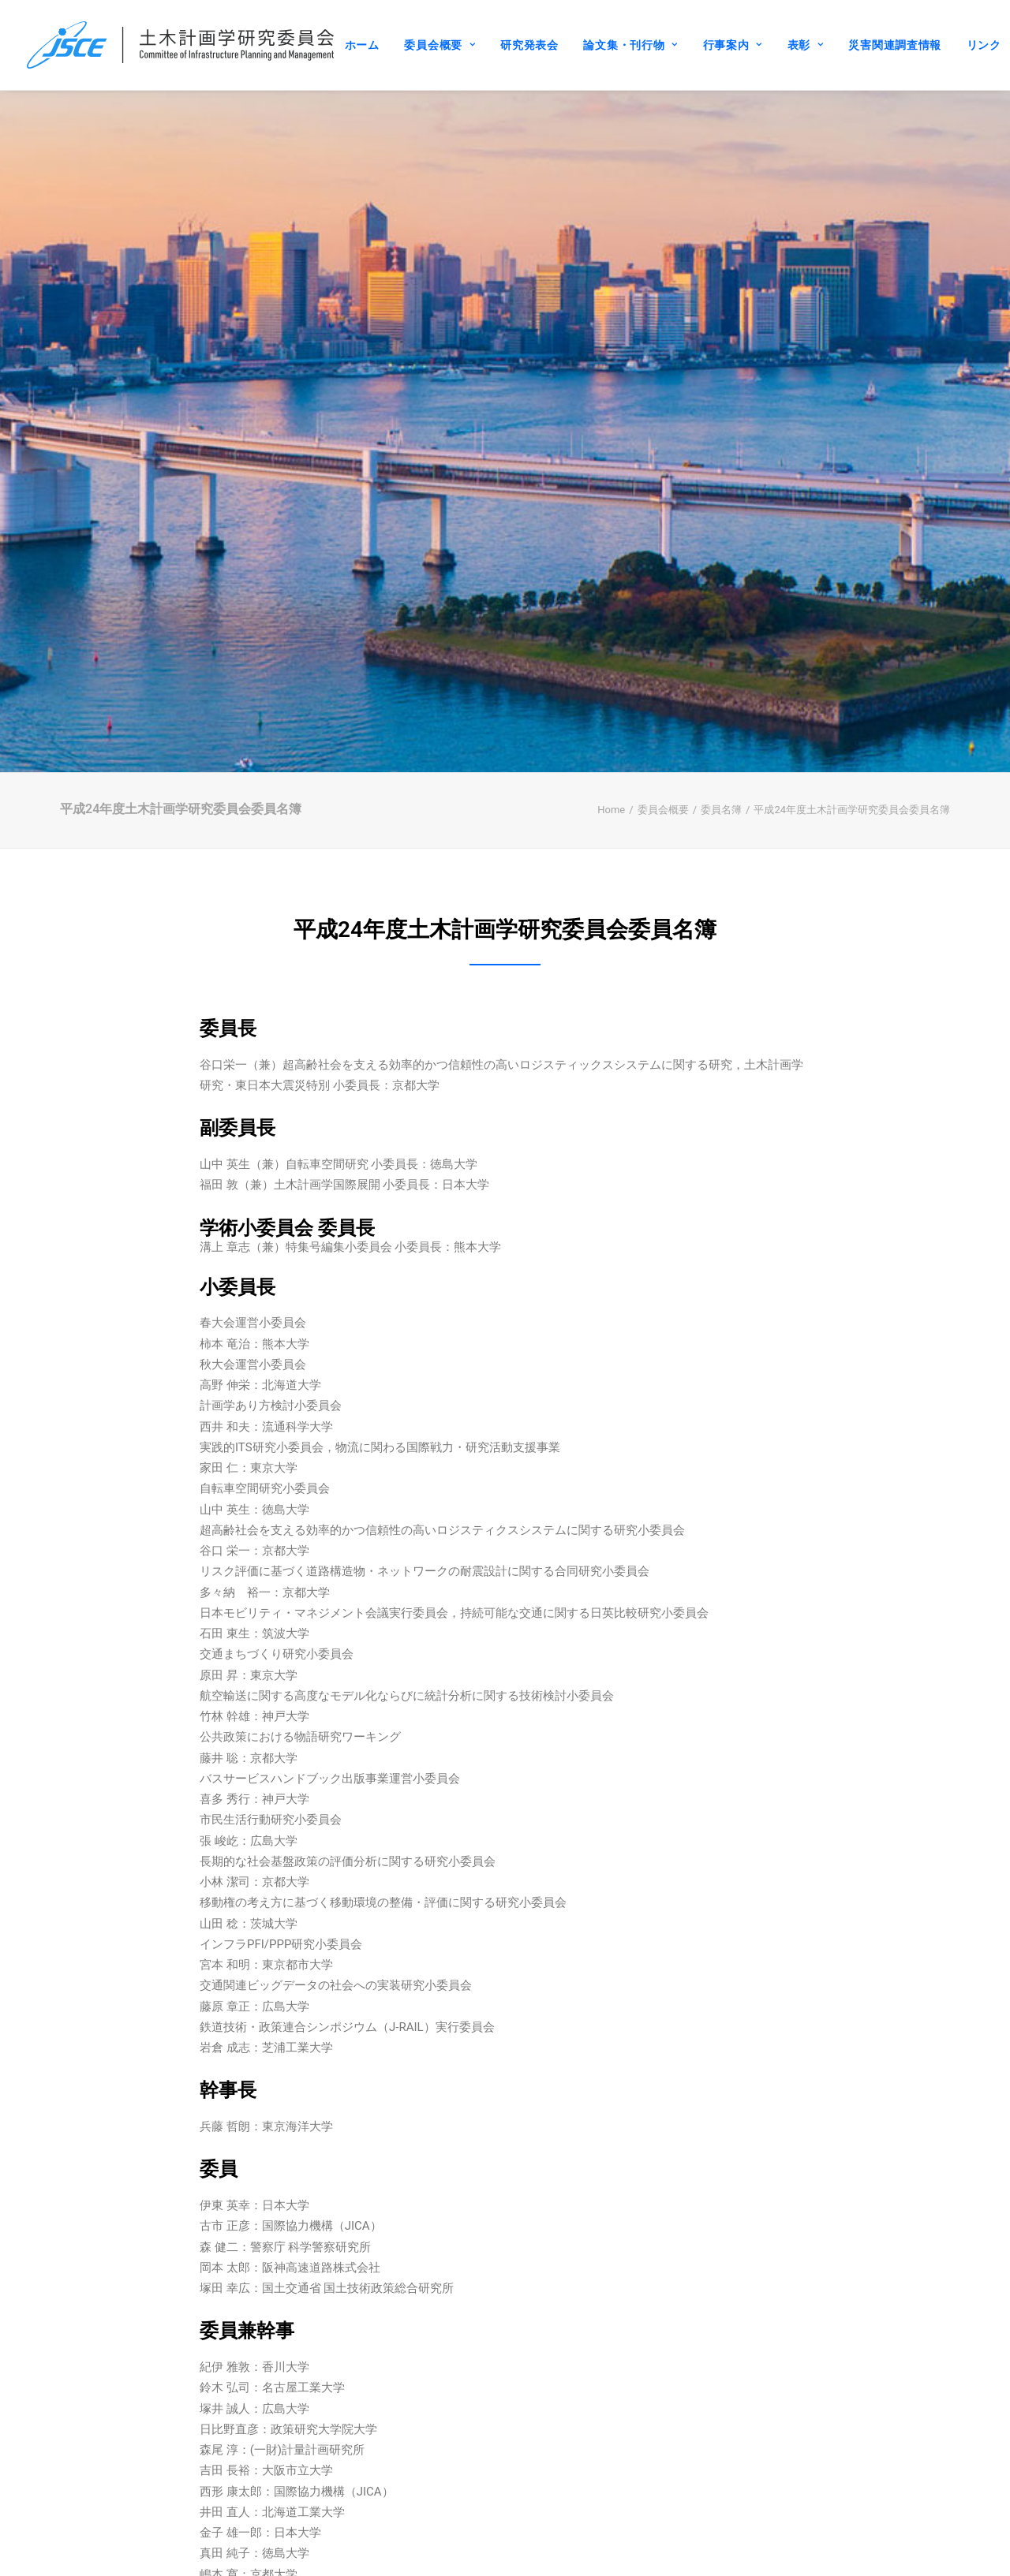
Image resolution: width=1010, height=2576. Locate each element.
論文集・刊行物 (630, 45)
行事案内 (732, 45)
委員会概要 (439, 45)
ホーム (362, 45)
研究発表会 (529, 45)
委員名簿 (721, 711)
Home (611, 711)
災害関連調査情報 (894, 45)
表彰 (805, 45)
